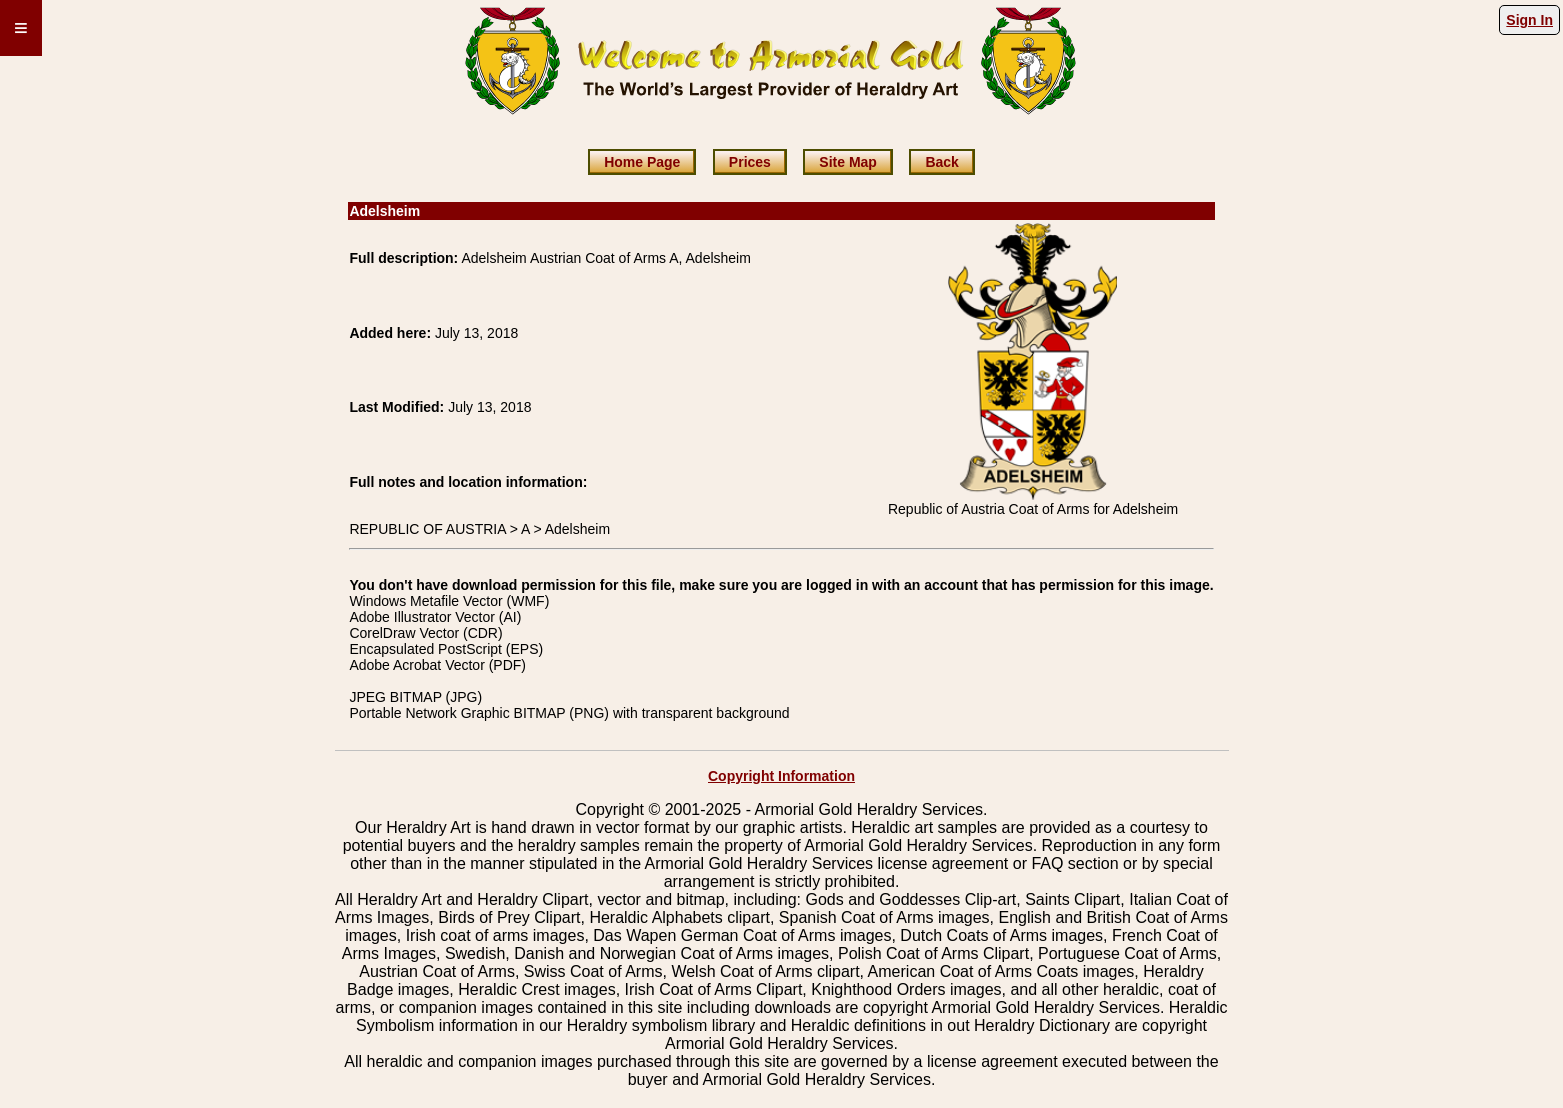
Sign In (1529, 20)
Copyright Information (781, 776)
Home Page (642, 162)
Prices (750, 162)
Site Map (848, 162)
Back (941, 162)
